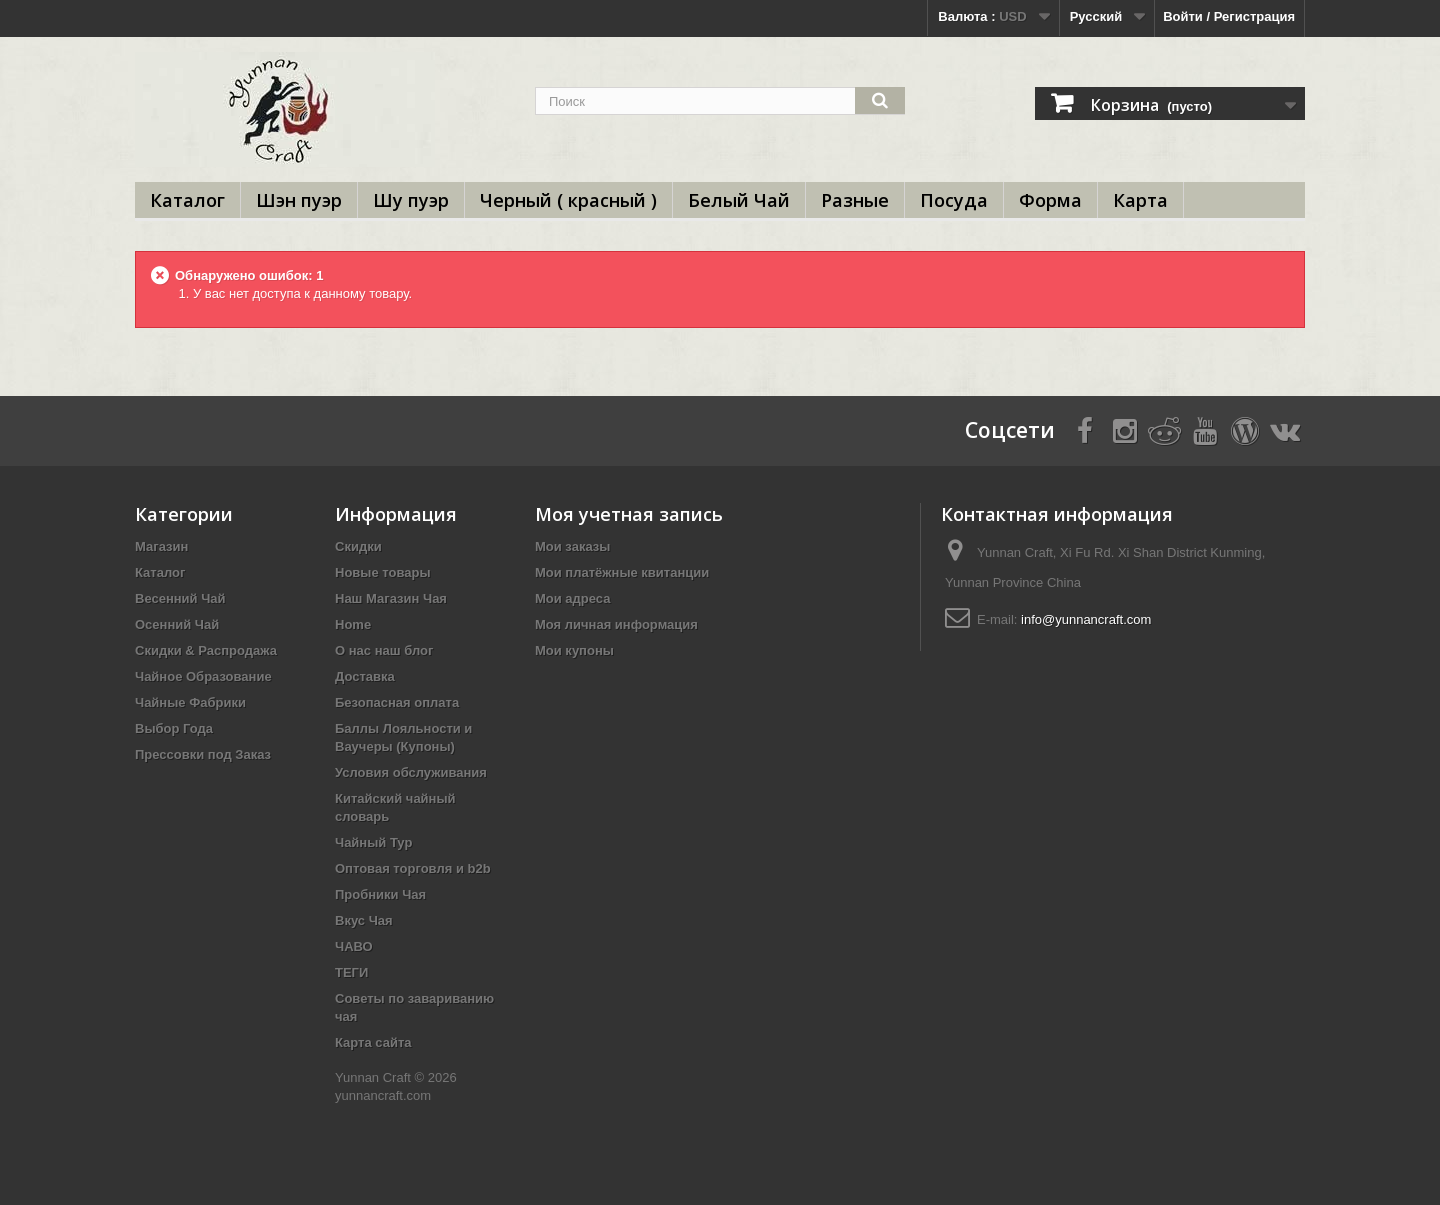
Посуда (954, 200)
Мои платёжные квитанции (622, 572)
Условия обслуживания (411, 772)
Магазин (161, 546)
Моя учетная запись (629, 514)
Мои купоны (574, 650)
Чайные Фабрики (190, 702)
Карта (1140, 200)
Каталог (187, 200)
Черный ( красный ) (568, 200)
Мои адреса (572, 598)
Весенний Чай (180, 598)
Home (353, 624)
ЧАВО (354, 946)
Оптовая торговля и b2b (413, 868)
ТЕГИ (351, 972)
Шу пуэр (411, 200)
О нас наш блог (384, 650)
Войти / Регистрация (1229, 16)
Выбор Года (174, 728)
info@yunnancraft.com (1086, 619)
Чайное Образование (203, 676)
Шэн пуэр (299, 200)
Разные (855, 200)
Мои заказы (572, 546)
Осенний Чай (177, 624)
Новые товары (383, 572)
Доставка (365, 676)
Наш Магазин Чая (391, 598)
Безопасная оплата (397, 702)
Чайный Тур (373, 842)
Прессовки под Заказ (203, 754)
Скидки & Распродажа (206, 650)
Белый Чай (739, 200)
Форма (1050, 200)
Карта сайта (373, 1042)
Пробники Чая (380, 894)
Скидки (358, 546)
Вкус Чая (364, 920)
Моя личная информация (616, 624)
